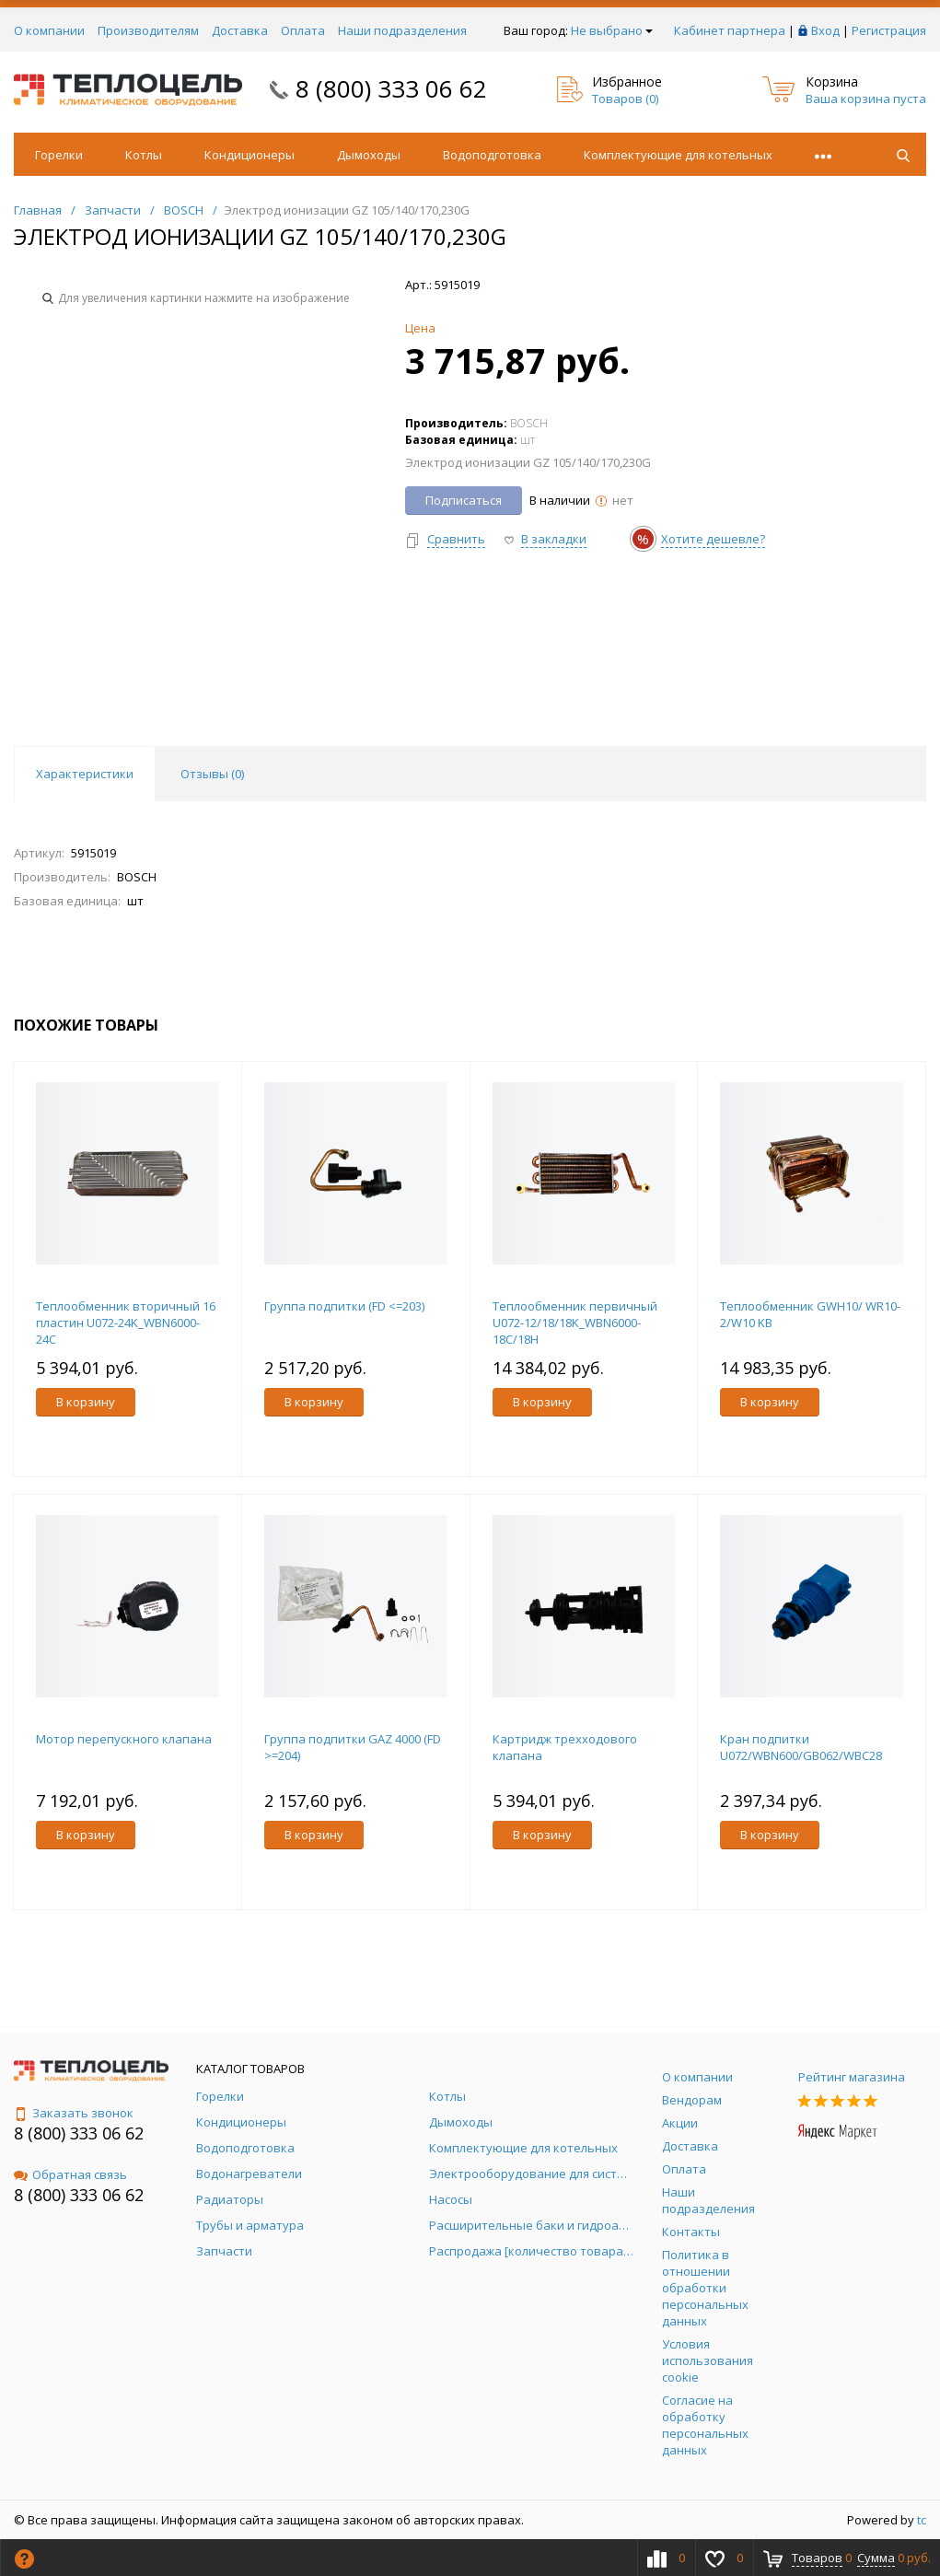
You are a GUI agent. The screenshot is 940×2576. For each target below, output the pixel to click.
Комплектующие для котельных (678, 154)
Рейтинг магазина (851, 2077)
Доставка (240, 30)
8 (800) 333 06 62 (391, 88)
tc (921, 2520)
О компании (49, 30)
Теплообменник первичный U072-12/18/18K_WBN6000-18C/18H (575, 1322)
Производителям (148, 30)
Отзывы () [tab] (212, 773)
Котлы (143, 154)
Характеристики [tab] (84, 773)
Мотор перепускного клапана (124, 1739)
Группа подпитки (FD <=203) (344, 1306)
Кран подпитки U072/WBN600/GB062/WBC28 (801, 1747)
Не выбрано (612, 30)
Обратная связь (70, 2174)
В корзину (85, 1401)
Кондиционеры (249, 154)
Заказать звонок (73, 2112)
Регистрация (889, 30)
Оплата (303, 30)
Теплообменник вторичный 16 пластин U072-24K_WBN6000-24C (125, 1322)
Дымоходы (368, 154)
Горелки (59, 154)
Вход (825, 30)
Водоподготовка (492, 154)
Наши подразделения (402, 30)
